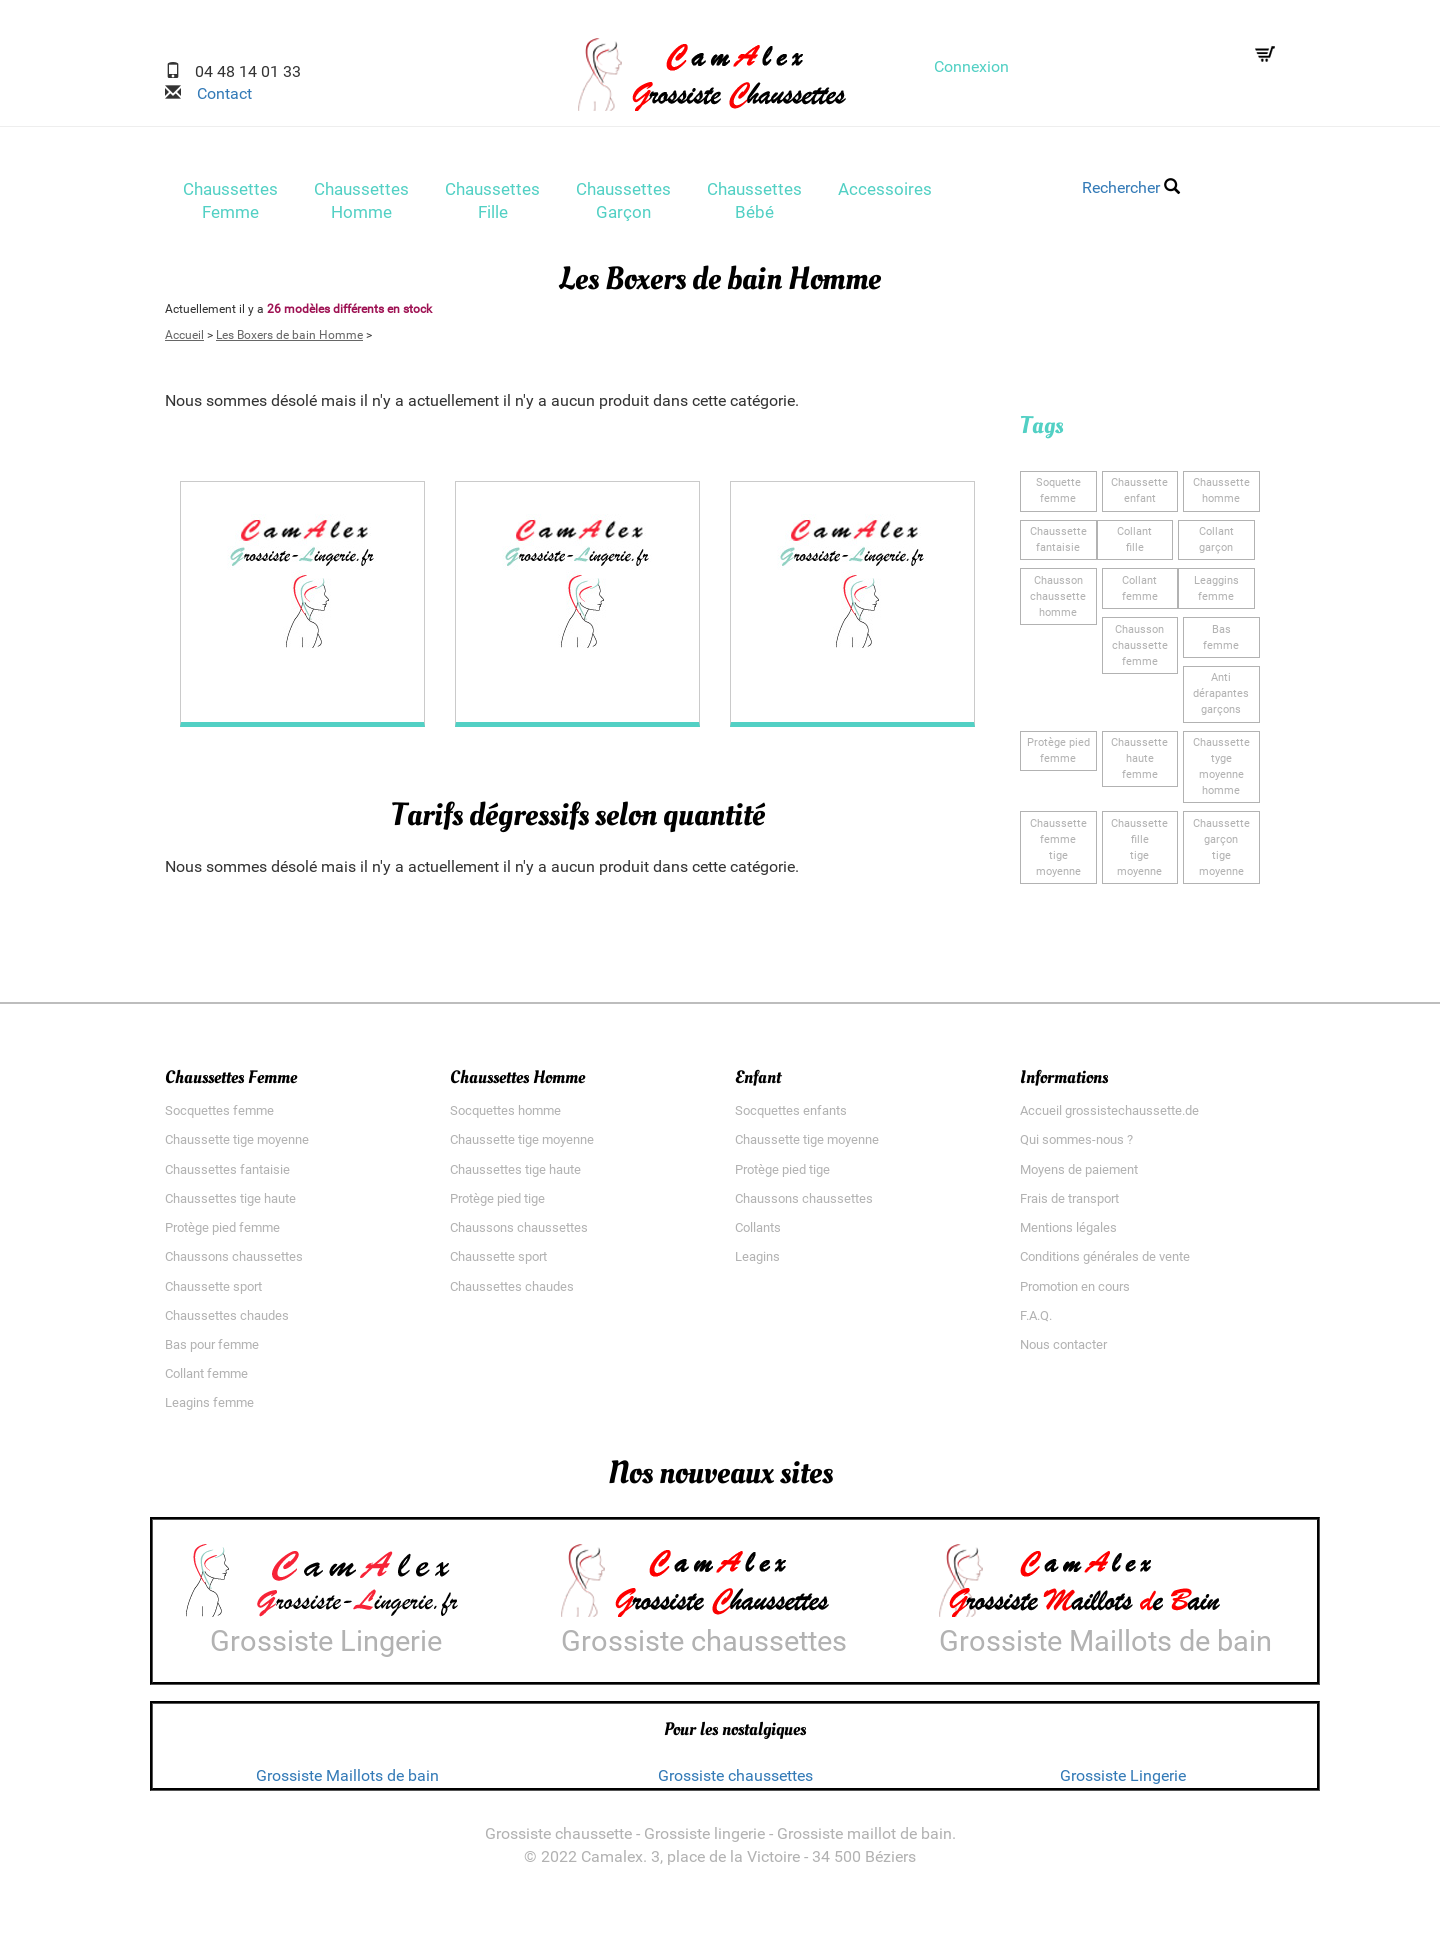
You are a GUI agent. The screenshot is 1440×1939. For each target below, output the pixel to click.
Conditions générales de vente (1105, 1263)
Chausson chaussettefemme (1140, 651)
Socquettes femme (219, 1117)
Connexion (971, 66)
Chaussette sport (213, 1292)
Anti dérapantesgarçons (1221, 700)
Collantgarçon (1216, 546)
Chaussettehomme (1221, 497)
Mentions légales (1068, 1234)
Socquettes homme (505, 1117)
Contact (216, 93)
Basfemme (1221, 643)
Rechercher (1131, 187)
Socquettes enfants (791, 1117)
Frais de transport (1069, 1204)
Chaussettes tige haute (230, 1204)
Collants (758, 1234)
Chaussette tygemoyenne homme (1221, 772)
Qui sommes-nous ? (1076, 1146)
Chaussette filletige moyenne (1139, 853)
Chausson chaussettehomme (1058, 602)
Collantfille (1134, 546)
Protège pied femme (222, 1234)
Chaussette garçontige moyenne (1221, 853)
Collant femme (206, 1380)
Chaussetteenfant (1139, 497)
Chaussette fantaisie (1058, 546)
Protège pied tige (497, 1204)
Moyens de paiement (1079, 1175)
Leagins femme (209, 1409)
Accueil (184, 341)
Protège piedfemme (1058, 756)
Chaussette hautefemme (1139, 764)
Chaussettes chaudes (227, 1321)
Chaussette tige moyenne (237, 1146)
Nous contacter (1063, 1350)
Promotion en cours (1075, 1292)
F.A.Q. (1036, 1321)
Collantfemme (1140, 594)
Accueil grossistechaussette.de (1109, 1117)
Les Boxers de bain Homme (289, 341)
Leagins (757, 1263)
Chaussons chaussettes (234, 1263)
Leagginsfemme (1216, 594)
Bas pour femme (212, 1350)
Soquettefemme (1058, 497)
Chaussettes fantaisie (227, 1175)
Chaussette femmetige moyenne (1058, 853)
